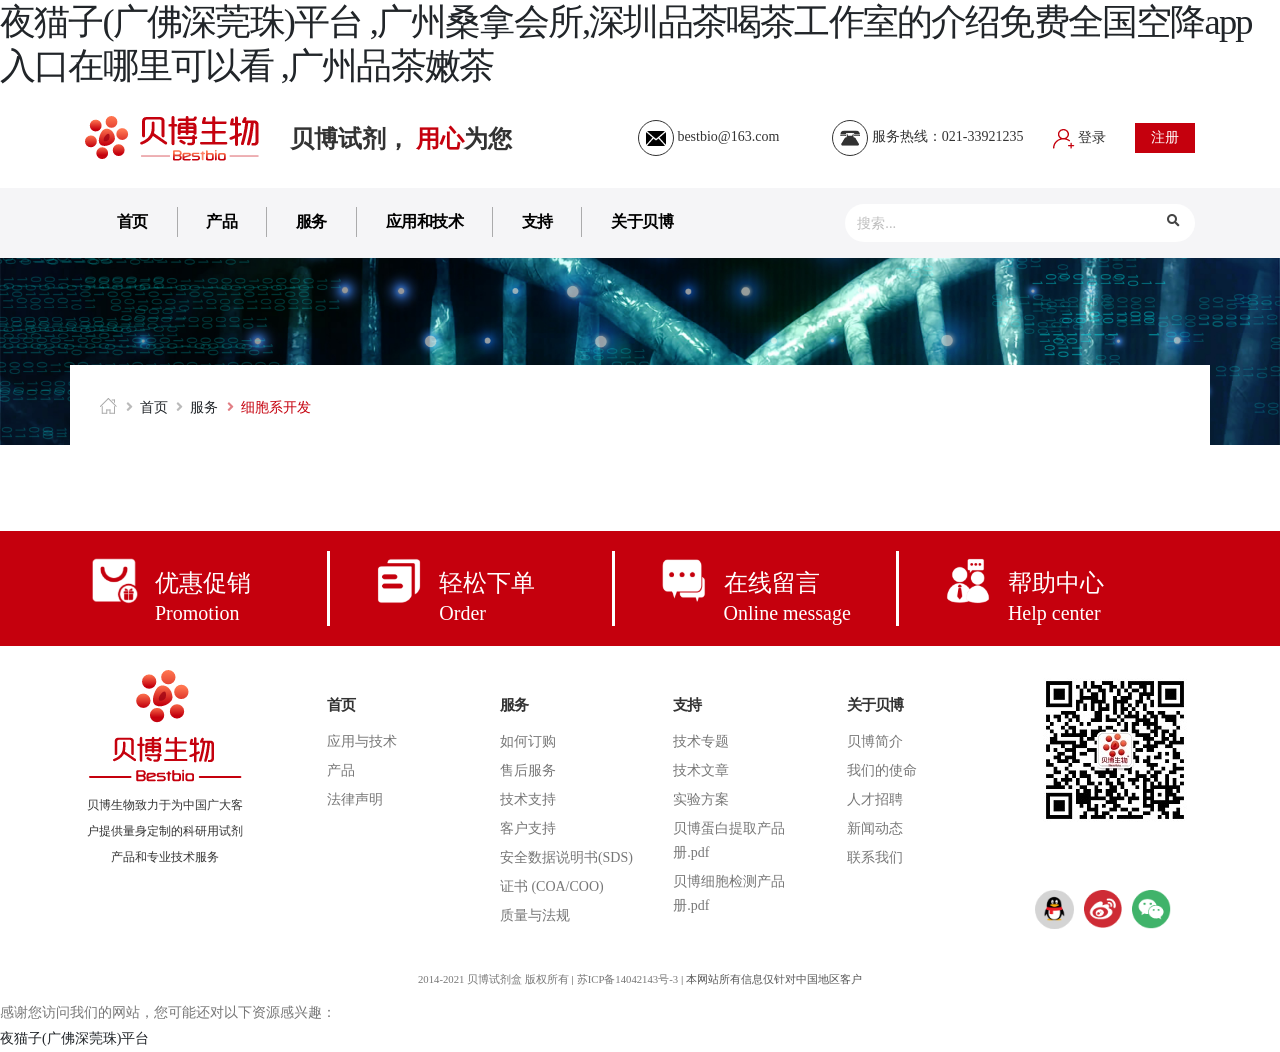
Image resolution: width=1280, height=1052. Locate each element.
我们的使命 (882, 770)
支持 (537, 221)
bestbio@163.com (708, 136)
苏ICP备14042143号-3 (628, 979)
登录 (1080, 137)
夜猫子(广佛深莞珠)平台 (74, 1038)
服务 (311, 221)
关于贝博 (642, 221)
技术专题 (701, 741)
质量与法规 (535, 915)
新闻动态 (875, 828)
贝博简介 (875, 741)
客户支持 (528, 828)
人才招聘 (875, 799)
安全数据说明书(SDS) (566, 857)
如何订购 (528, 741)
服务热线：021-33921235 (927, 136)
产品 (221, 221)
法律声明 (355, 799)
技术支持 (528, 799)
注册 (1165, 137)
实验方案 (701, 799)
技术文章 (701, 770)
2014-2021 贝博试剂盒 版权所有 (491, 979)
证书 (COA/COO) (552, 886)
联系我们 (875, 857)
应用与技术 (362, 741)
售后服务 (528, 770)
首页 (132, 221)
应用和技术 (425, 221)
